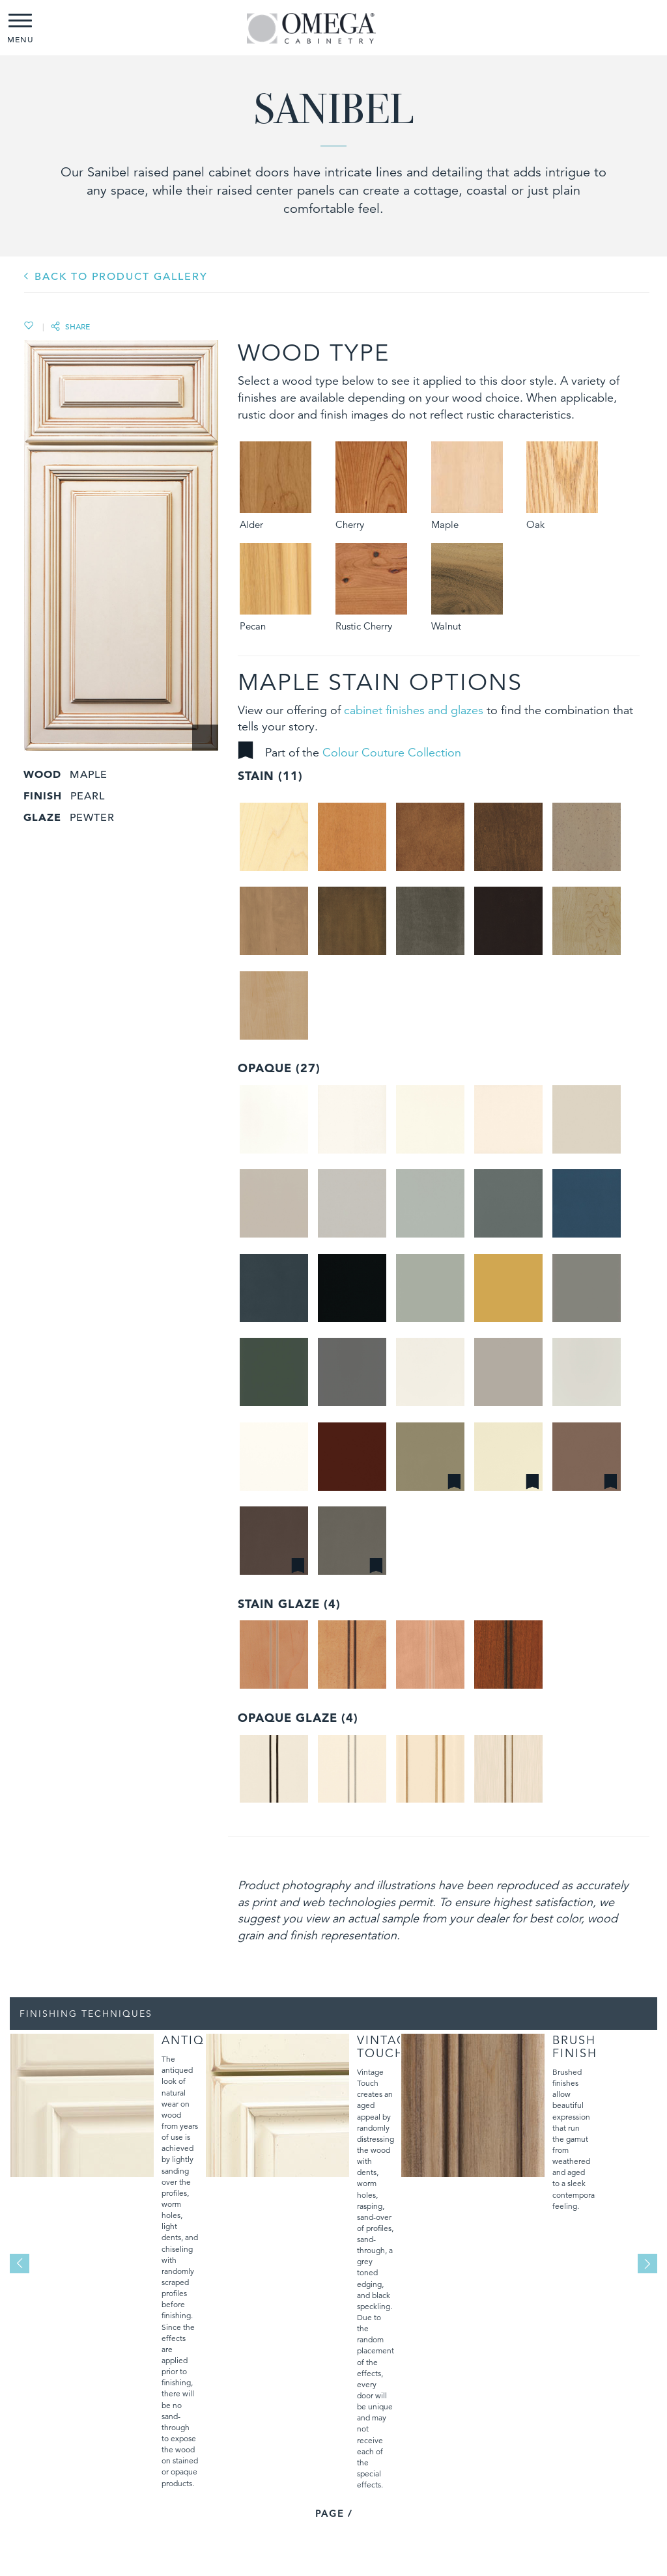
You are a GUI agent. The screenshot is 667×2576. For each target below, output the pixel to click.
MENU (20, 29)
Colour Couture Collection (391, 752)
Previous (19, 2263)
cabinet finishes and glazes (413, 709)
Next (647, 2263)
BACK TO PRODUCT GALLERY (121, 276)
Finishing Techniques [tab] (86, 2013)
